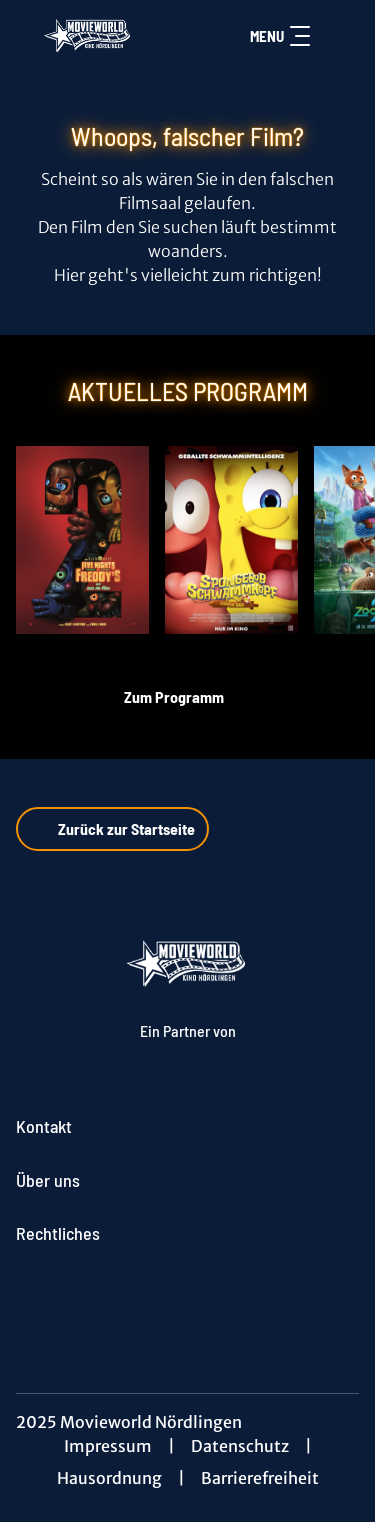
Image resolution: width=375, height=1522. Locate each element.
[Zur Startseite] (88, 36)
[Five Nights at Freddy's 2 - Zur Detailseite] (82, 540)
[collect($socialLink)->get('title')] (188, 1301)
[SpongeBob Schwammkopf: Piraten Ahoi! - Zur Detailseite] (231, 540)
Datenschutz (240, 1446)
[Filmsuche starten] (339, 36)
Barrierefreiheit (260, 1478)
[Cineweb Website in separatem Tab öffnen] (188, 1050)
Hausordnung (109, 1478)
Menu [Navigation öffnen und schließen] (280, 36)
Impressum (108, 1446)
